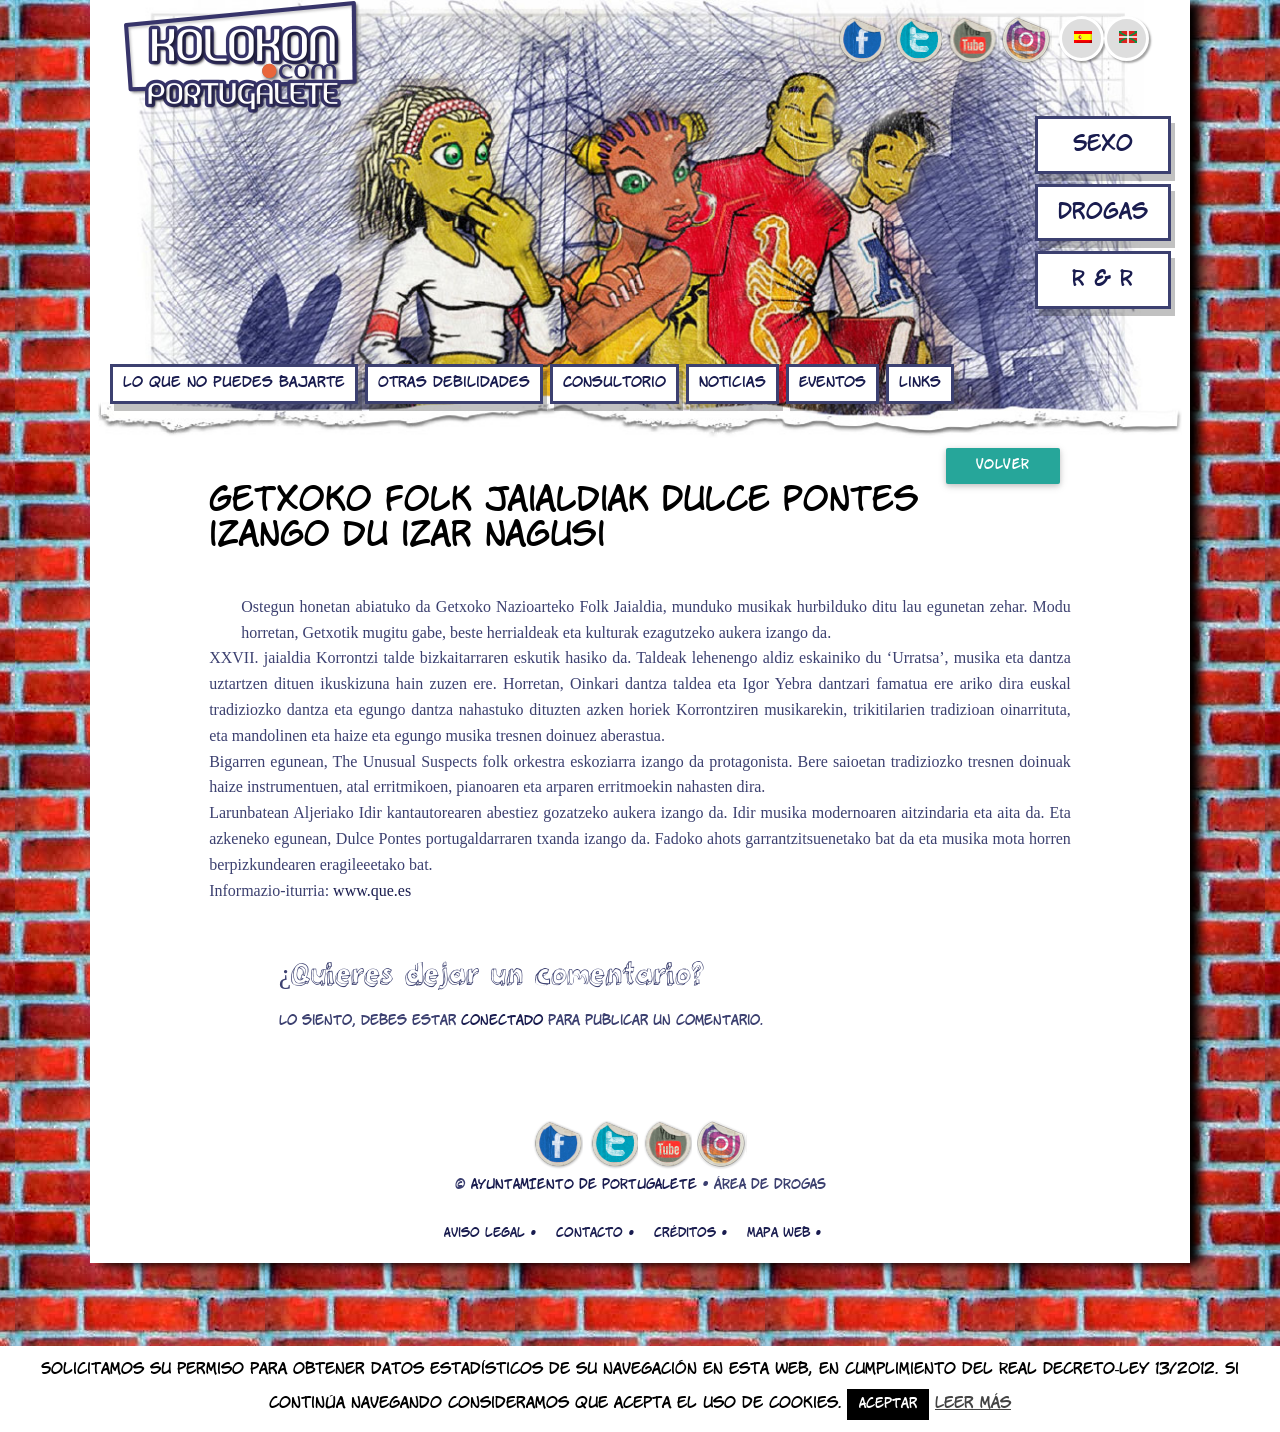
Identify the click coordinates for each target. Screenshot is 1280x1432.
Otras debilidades (454, 383)
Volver (1003, 465)
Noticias (732, 383)
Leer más (973, 1403)
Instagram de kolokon (1027, 41)
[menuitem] (1082, 24)
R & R (1102, 279)
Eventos (832, 383)
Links (920, 383)
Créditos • (690, 1233)
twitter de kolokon (917, 41)
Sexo (1103, 144)
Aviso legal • (490, 1233)
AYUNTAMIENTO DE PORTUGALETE (584, 1185)
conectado (502, 1021)
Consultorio (614, 383)
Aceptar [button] (888, 1404)
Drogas (1103, 212)
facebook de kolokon (862, 41)
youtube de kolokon (972, 41)
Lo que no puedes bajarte (234, 383)
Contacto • (595, 1233)
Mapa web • (784, 1233)
